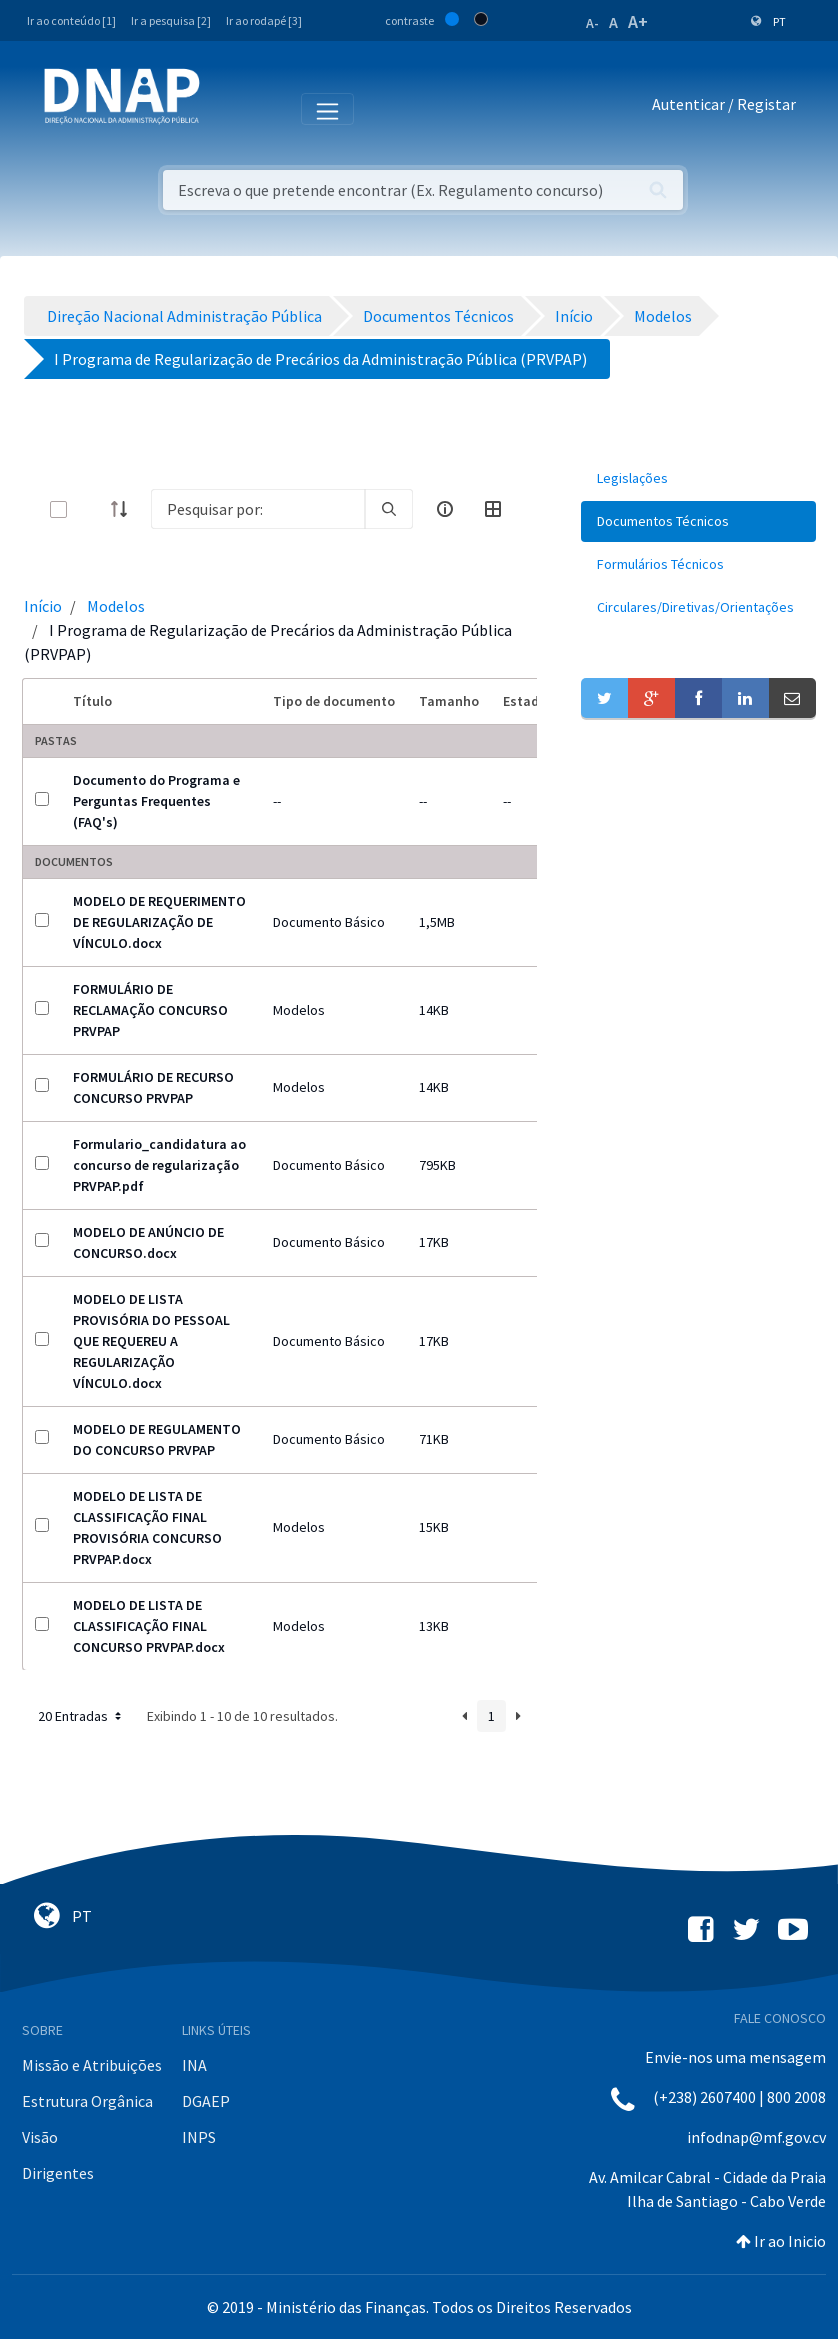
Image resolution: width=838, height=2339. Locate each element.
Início (43, 606)
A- (592, 23)
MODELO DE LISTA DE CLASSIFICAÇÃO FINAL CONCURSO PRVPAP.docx (149, 1626)
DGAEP (206, 2101)
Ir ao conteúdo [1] (71, 20)
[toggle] (91, 509)
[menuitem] (698, 478)
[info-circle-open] (445, 509)
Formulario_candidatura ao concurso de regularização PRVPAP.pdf (159, 1165)
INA (194, 2065)
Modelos (116, 606)
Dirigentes (58, 2173)
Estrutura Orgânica (87, 2101)
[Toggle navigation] (228, 108)
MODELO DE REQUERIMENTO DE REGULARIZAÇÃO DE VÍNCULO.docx (159, 922)
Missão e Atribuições (92, 2065)
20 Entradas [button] (81, 1716)
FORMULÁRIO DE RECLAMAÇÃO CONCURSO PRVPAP (150, 1010)
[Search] (258, 509)
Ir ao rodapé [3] (264, 20)
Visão (40, 2137)
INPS (199, 2137)
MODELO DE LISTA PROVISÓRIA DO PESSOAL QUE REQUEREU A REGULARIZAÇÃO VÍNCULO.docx (151, 1341)
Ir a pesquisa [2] (171, 20)
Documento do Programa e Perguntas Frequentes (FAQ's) (156, 801)
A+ (638, 21)
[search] (389, 509)
